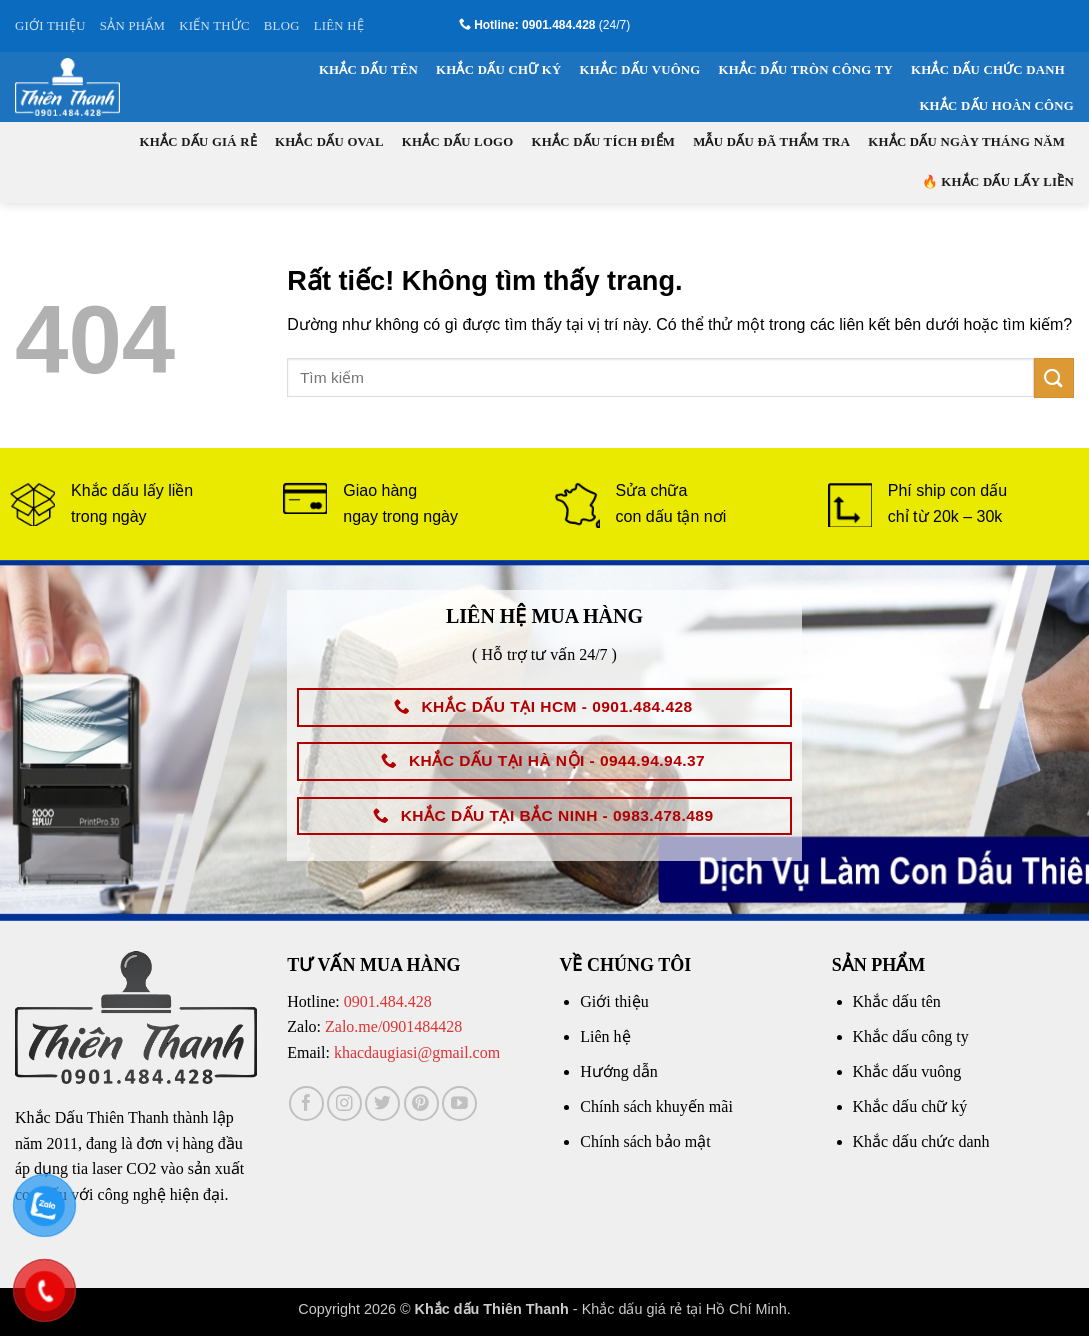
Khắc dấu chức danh (988, 70)
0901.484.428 (388, 1001)
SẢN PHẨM (132, 26)
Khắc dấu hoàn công (996, 106)
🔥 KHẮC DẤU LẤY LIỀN (998, 182)
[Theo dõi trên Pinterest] (421, 1103)
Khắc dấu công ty (911, 1036)
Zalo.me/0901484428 (393, 1026)
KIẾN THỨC (214, 26)
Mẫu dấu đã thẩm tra (771, 142)
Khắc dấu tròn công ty (806, 70)
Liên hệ (605, 1036)
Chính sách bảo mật (645, 1141)
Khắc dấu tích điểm (604, 142)
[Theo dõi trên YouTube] (459, 1103)
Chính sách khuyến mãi (656, 1106)
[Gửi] (1054, 377)
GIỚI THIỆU (50, 26)
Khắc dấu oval (329, 142)
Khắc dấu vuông (640, 70)
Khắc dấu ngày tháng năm (966, 142)
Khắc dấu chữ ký (498, 70)
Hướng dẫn (619, 1071)
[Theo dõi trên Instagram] (344, 1103)
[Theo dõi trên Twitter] (382, 1103)
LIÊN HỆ (339, 26)
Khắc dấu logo (458, 142)
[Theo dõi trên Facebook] (306, 1103)
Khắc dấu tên (368, 70)
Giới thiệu (614, 1001)
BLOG (282, 26)
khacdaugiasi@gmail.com (417, 1052)
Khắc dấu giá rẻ (199, 142)
